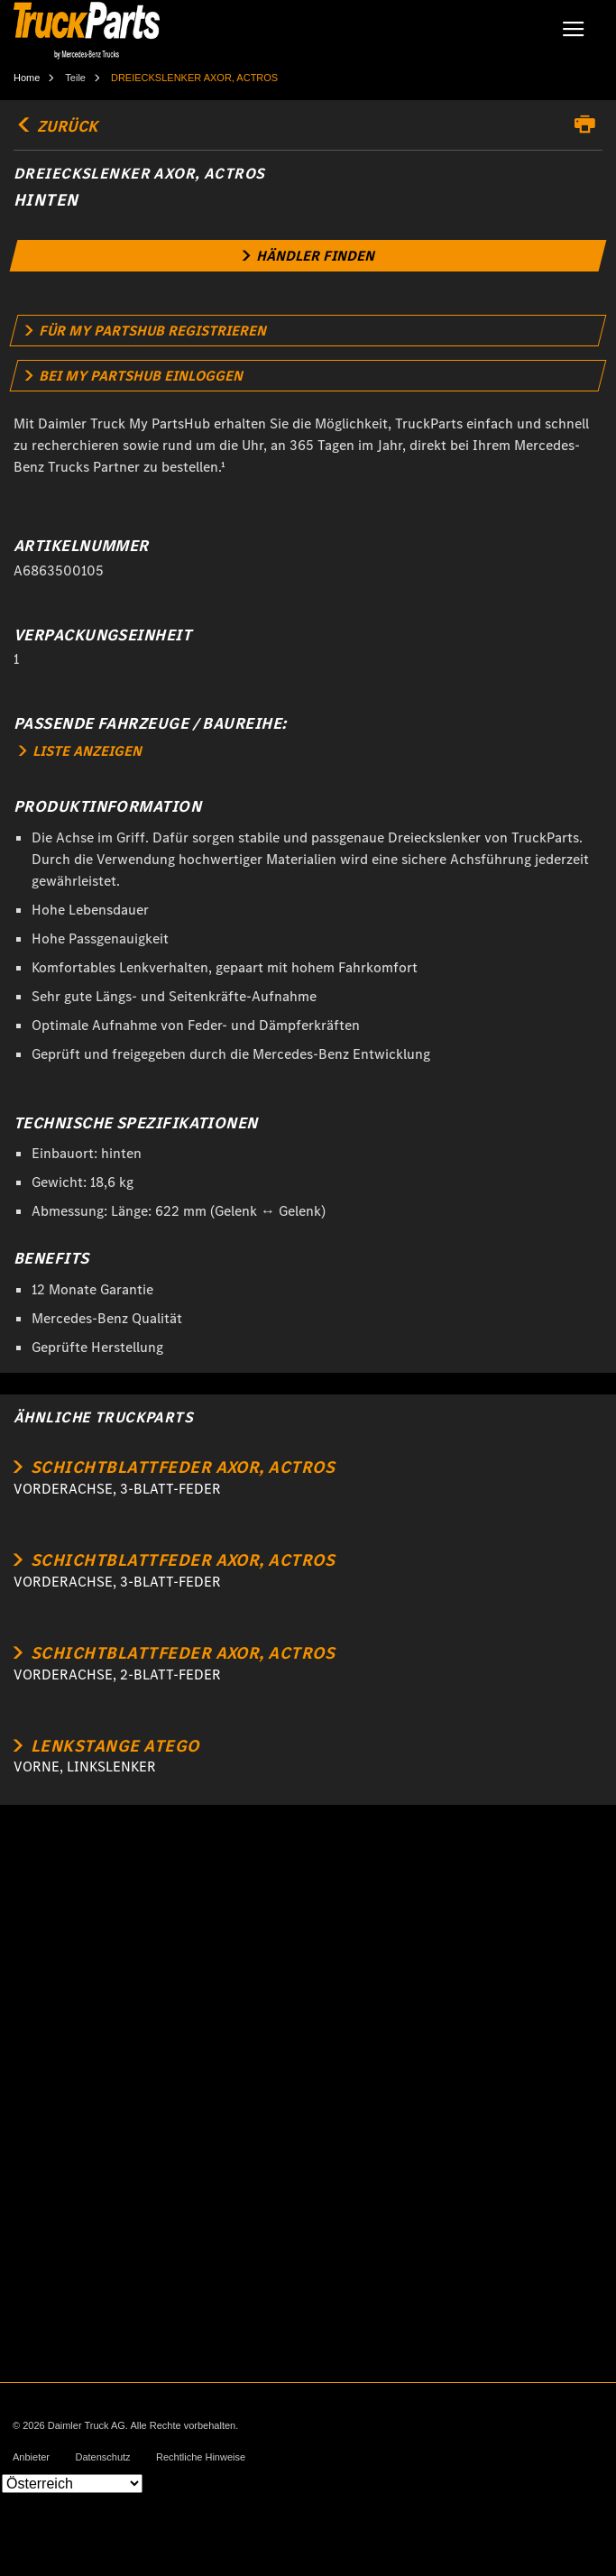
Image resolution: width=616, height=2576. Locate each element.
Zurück (55, 126)
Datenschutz (102, 2457)
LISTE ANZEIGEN (80, 750)
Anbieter (31, 2457)
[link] (308, 255)
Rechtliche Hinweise (200, 2457)
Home (27, 77)
